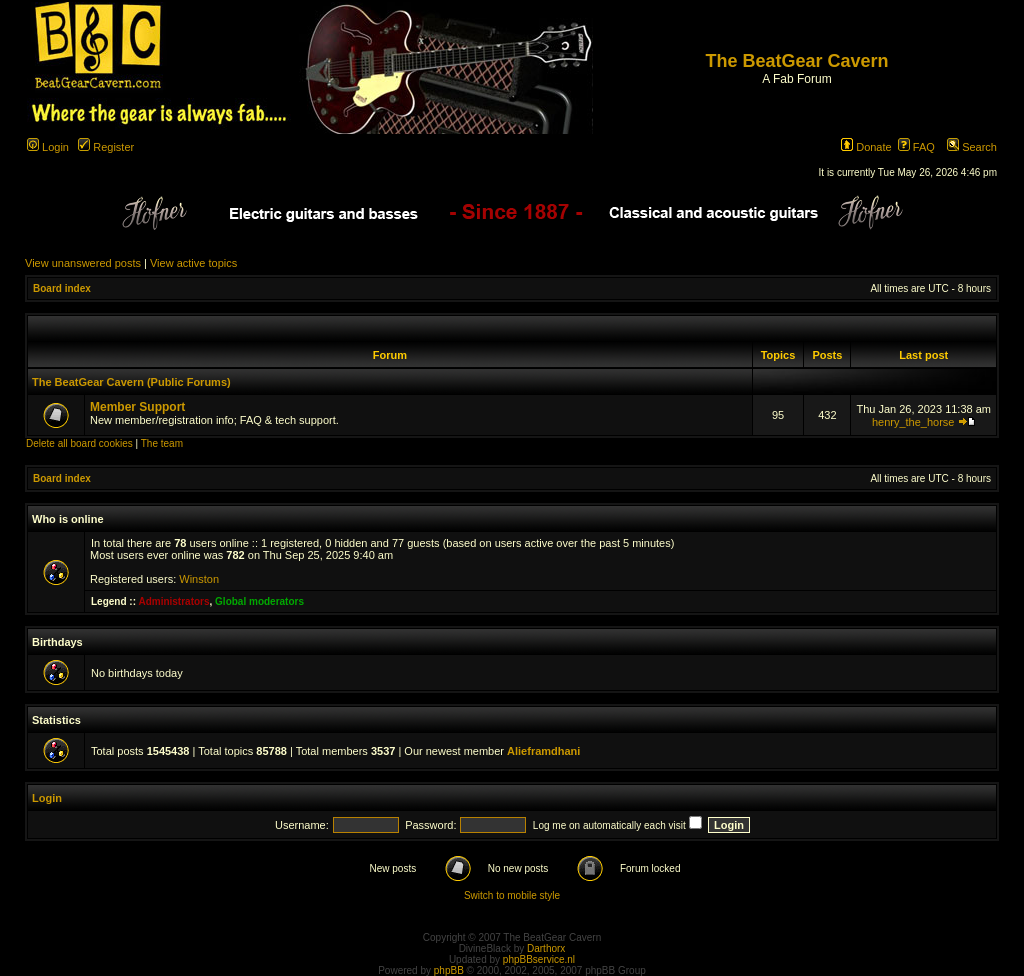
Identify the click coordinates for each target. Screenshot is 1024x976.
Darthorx (546, 948)
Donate (866, 147)
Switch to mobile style (512, 895)
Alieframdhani (543, 751)
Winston (199, 579)
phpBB (449, 970)
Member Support (137, 407)
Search (972, 147)
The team (162, 443)
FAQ (916, 147)
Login (48, 147)
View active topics (193, 263)
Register (106, 147)
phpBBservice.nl (539, 959)
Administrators (173, 601)
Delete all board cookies (79, 443)
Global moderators (259, 601)
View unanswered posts (83, 263)
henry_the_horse (913, 422)
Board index (62, 288)
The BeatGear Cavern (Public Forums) (131, 382)
